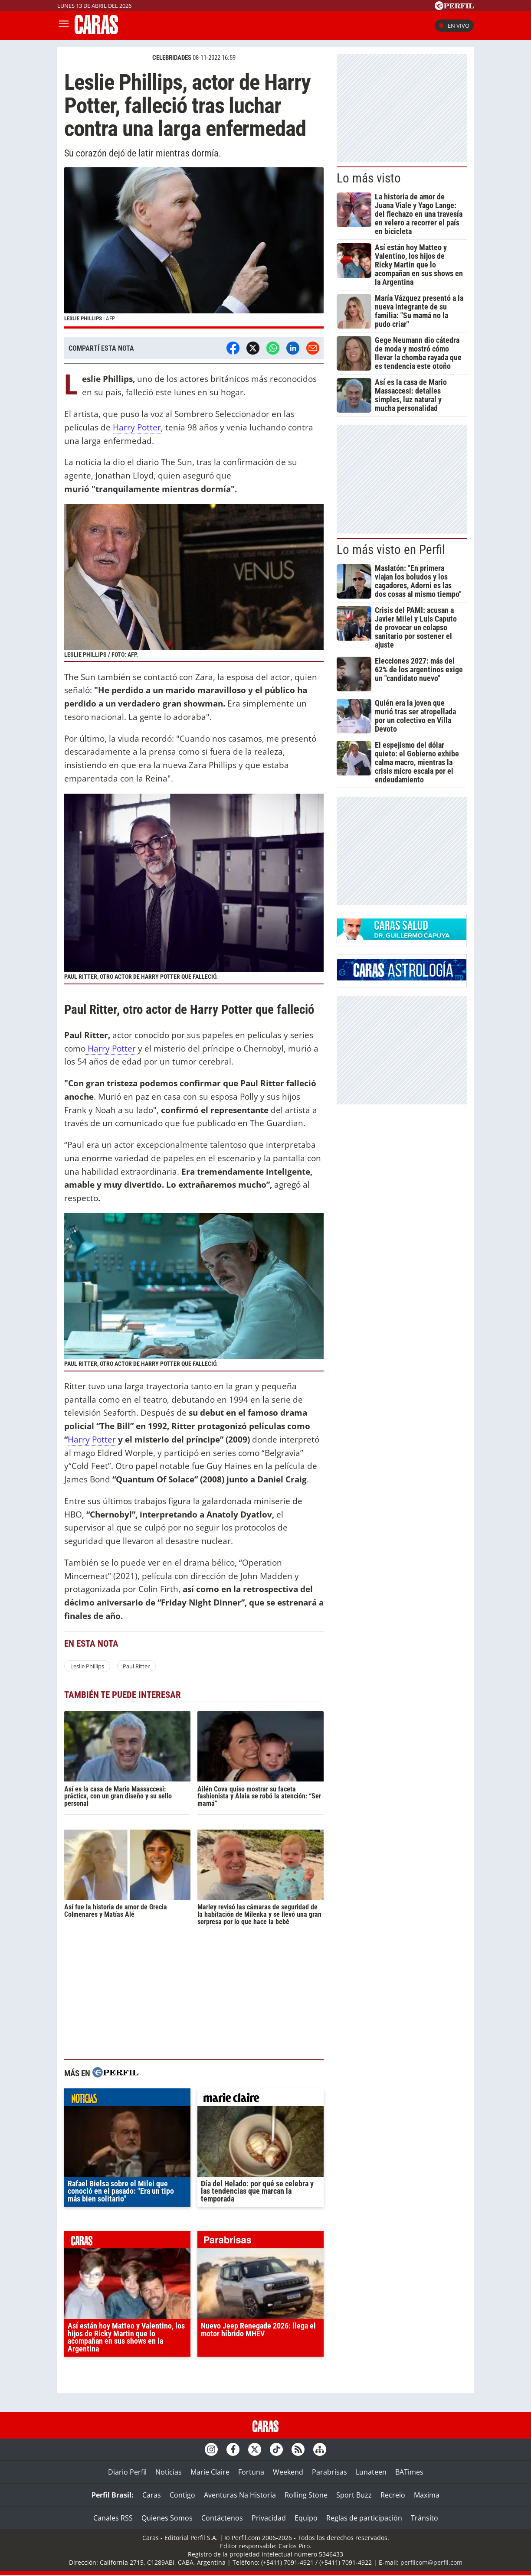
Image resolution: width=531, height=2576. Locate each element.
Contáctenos (222, 2518)
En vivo (454, 25)
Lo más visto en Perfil (391, 549)
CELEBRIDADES (171, 58)
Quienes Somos (167, 2518)
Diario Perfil (127, 2472)
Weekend (288, 2472)
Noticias (168, 2472)
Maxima (426, 2495)
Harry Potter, (138, 427)
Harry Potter (113, 1048)
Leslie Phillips (87, 1666)
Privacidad (269, 2518)
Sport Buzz (354, 2495)
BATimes (409, 2472)
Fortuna (251, 2472)
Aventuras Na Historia (240, 2495)
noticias (127, 2099)
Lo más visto (369, 178)
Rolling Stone (306, 2495)
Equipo (306, 2518)
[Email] (312, 348)
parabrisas (260, 2241)
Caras (151, 2495)
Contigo (182, 2495)
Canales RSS (113, 2518)
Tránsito (424, 2518)
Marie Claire (209, 2472)
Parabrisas (329, 2472)
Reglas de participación (364, 2518)
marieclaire (260, 2099)
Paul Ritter (136, 1666)
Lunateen (371, 2472)
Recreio (392, 2495)
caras (127, 2241)
